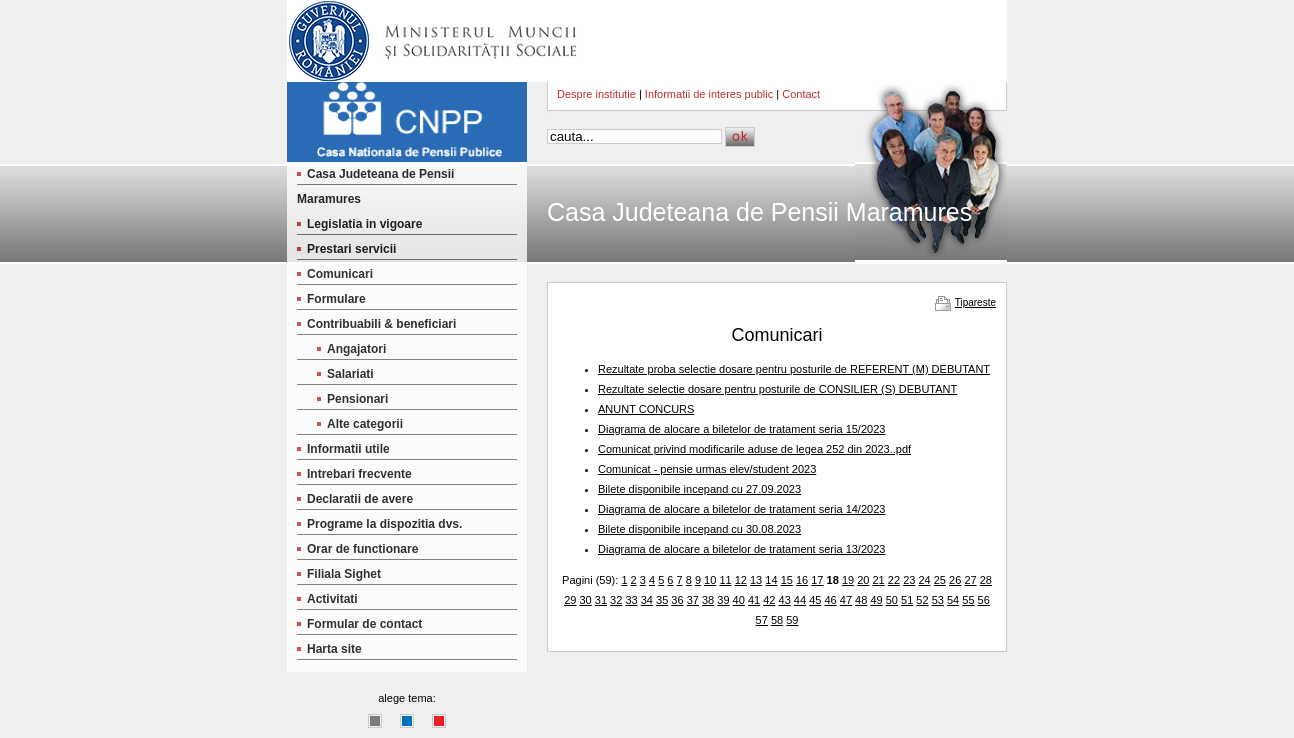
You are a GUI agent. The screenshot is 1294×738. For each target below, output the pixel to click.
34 (647, 600)
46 (830, 600)
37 (693, 600)
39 (723, 600)
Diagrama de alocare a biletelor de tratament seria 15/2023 (741, 429)
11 (725, 580)
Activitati (332, 599)
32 (616, 600)
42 (769, 600)
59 (792, 620)
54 (953, 600)
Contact (801, 94)
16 (802, 580)
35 (662, 600)
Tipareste (975, 302)
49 (876, 600)
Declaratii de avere (360, 499)
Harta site (334, 649)
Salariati (350, 374)
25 (940, 580)
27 (970, 580)
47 (846, 600)
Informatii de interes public (709, 94)
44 (800, 600)
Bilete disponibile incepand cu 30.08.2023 (699, 529)
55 (968, 600)
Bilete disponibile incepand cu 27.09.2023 (699, 489)
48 (861, 600)
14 (771, 580)
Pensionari (357, 399)
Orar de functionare (362, 549)
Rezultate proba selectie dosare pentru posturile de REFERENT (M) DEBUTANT (794, 369)
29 (570, 600)
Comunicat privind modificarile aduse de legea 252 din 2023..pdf (754, 449)
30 (585, 600)
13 (756, 580)
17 (817, 580)
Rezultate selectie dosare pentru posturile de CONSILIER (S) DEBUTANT (777, 389)
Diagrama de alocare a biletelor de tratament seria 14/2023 (741, 509)
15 (787, 580)
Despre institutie (596, 94)
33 (631, 600)
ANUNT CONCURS (646, 409)
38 (708, 600)
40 (739, 600)
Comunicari (340, 274)
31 (601, 600)
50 (892, 600)
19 (848, 580)
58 (777, 620)
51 (907, 600)
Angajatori (356, 349)
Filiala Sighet (344, 574)
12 (741, 580)
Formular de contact (364, 624)
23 (909, 580)
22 (894, 580)
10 (710, 580)
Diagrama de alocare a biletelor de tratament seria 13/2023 (741, 549)
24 (924, 580)
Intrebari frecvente (359, 474)
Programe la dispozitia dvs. (384, 524)
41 (754, 600)
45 (815, 600)
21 (879, 580)
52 (922, 600)
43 (785, 600)
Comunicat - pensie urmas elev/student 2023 (707, 469)
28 (986, 580)
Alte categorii (365, 424)
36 (677, 600)
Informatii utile (348, 449)
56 (984, 600)
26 (955, 580)
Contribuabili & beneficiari (381, 324)
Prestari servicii (351, 249)
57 (762, 620)
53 (938, 600)
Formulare (336, 299)
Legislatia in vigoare (364, 224)
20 (863, 580)
